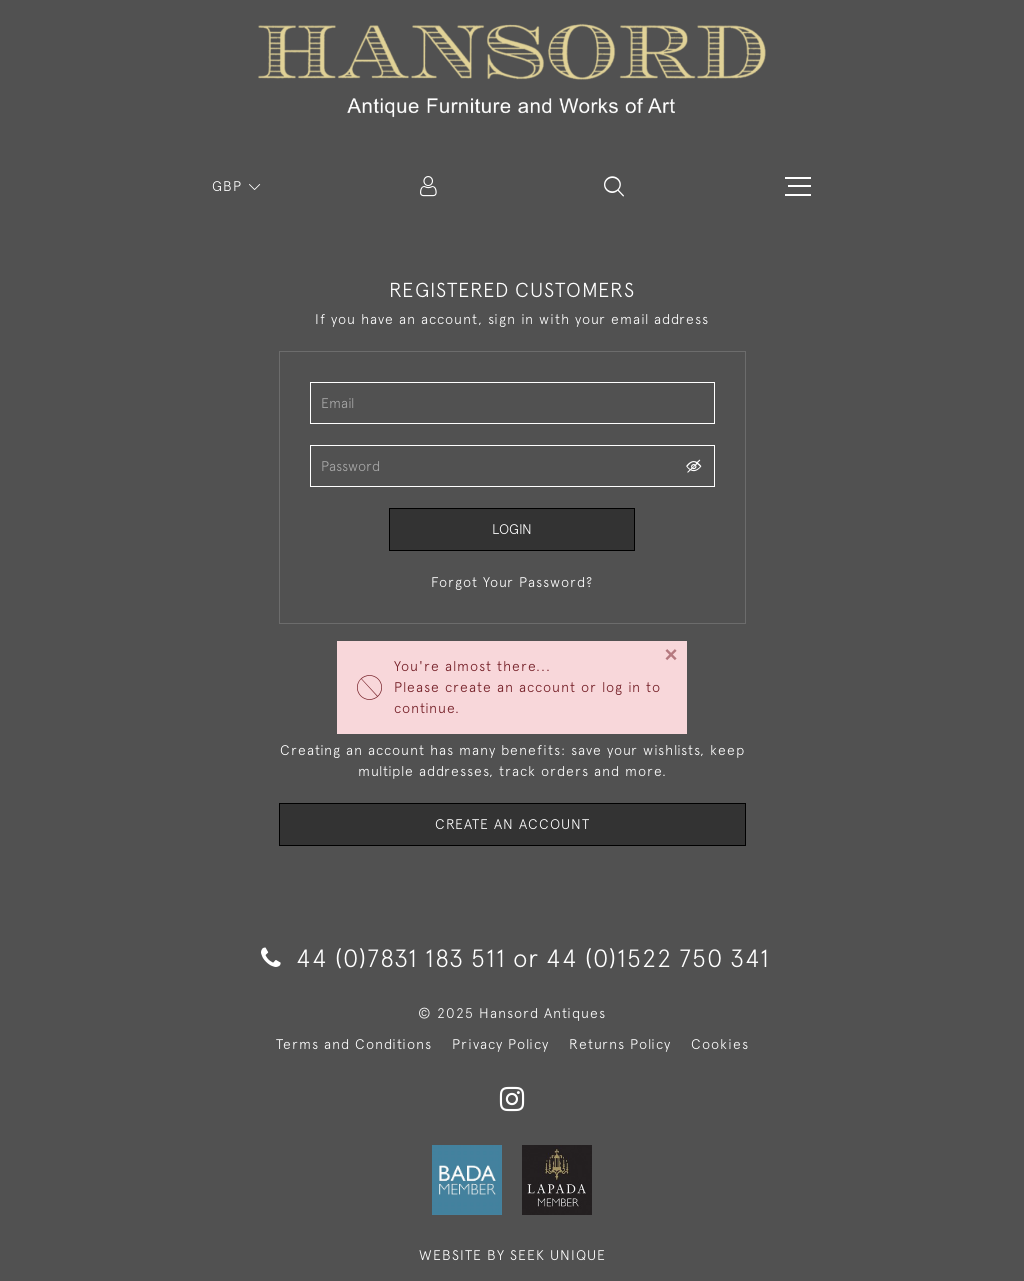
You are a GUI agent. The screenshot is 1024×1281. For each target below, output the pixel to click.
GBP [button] (229, 186)
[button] (614, 186)
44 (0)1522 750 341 (658, 957)
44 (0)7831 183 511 (383, 957)
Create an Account (512, 824)
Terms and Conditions (354, 1044)
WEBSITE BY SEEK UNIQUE (512, 1255)
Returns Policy (620, 1044)
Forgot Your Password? (512, 582)
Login (512, 529)
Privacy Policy (500, 1044)
